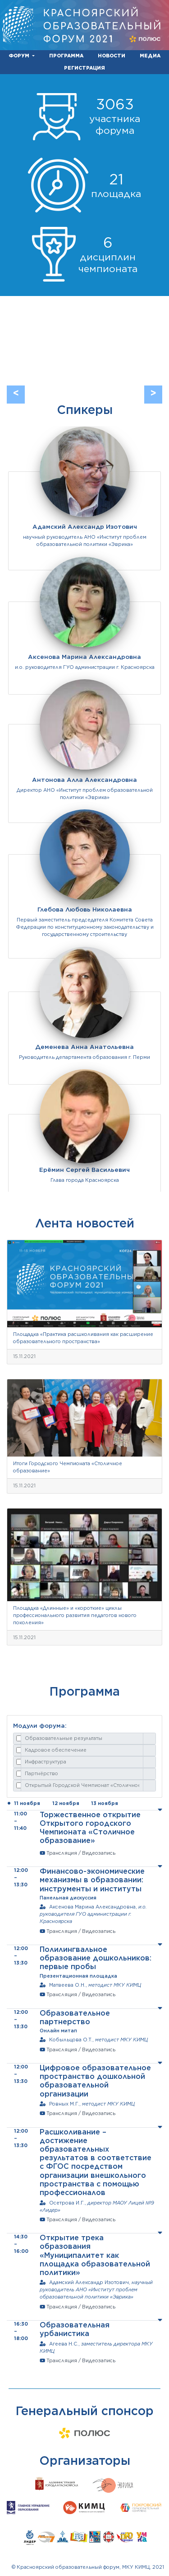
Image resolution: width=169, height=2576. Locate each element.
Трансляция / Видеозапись (80, 1853)
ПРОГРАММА (66, 56)
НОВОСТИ (111, 56)
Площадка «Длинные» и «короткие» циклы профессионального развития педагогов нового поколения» (75, 1615)
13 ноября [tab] (104, 1803)
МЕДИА (150, 56)
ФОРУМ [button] (20, 56)
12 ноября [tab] (65, 1803)
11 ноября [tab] (27, 1803)
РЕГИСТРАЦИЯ (84, 68)
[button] (16, 394)
